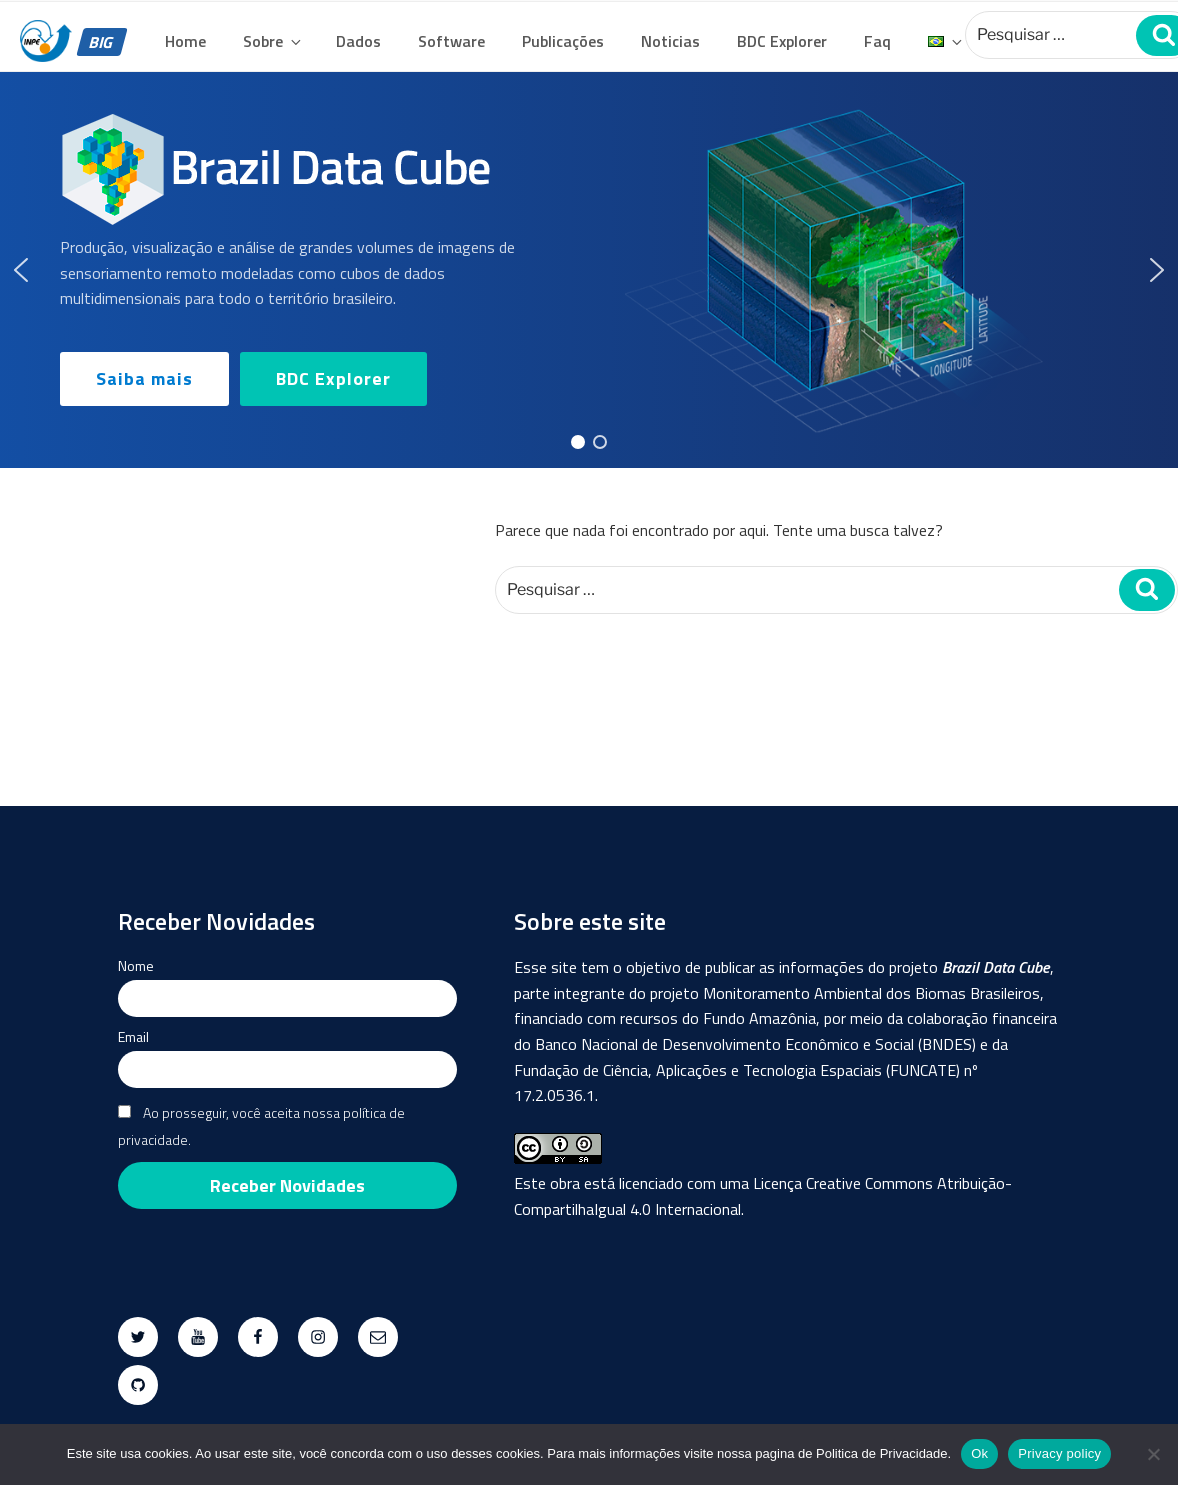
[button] (21, 270)
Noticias (670, 41)
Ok (979, 1453)
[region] (589, 270)
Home (185, 41)
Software (451, 41)
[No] (1153, 1454)
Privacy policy (1059, 1453)
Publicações (563, 41)
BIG (102, 42)
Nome (136, 965)
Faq (877, 41)
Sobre (273, 41)
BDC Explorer (782, 41)
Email (133, 1036)
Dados (358, 41)
